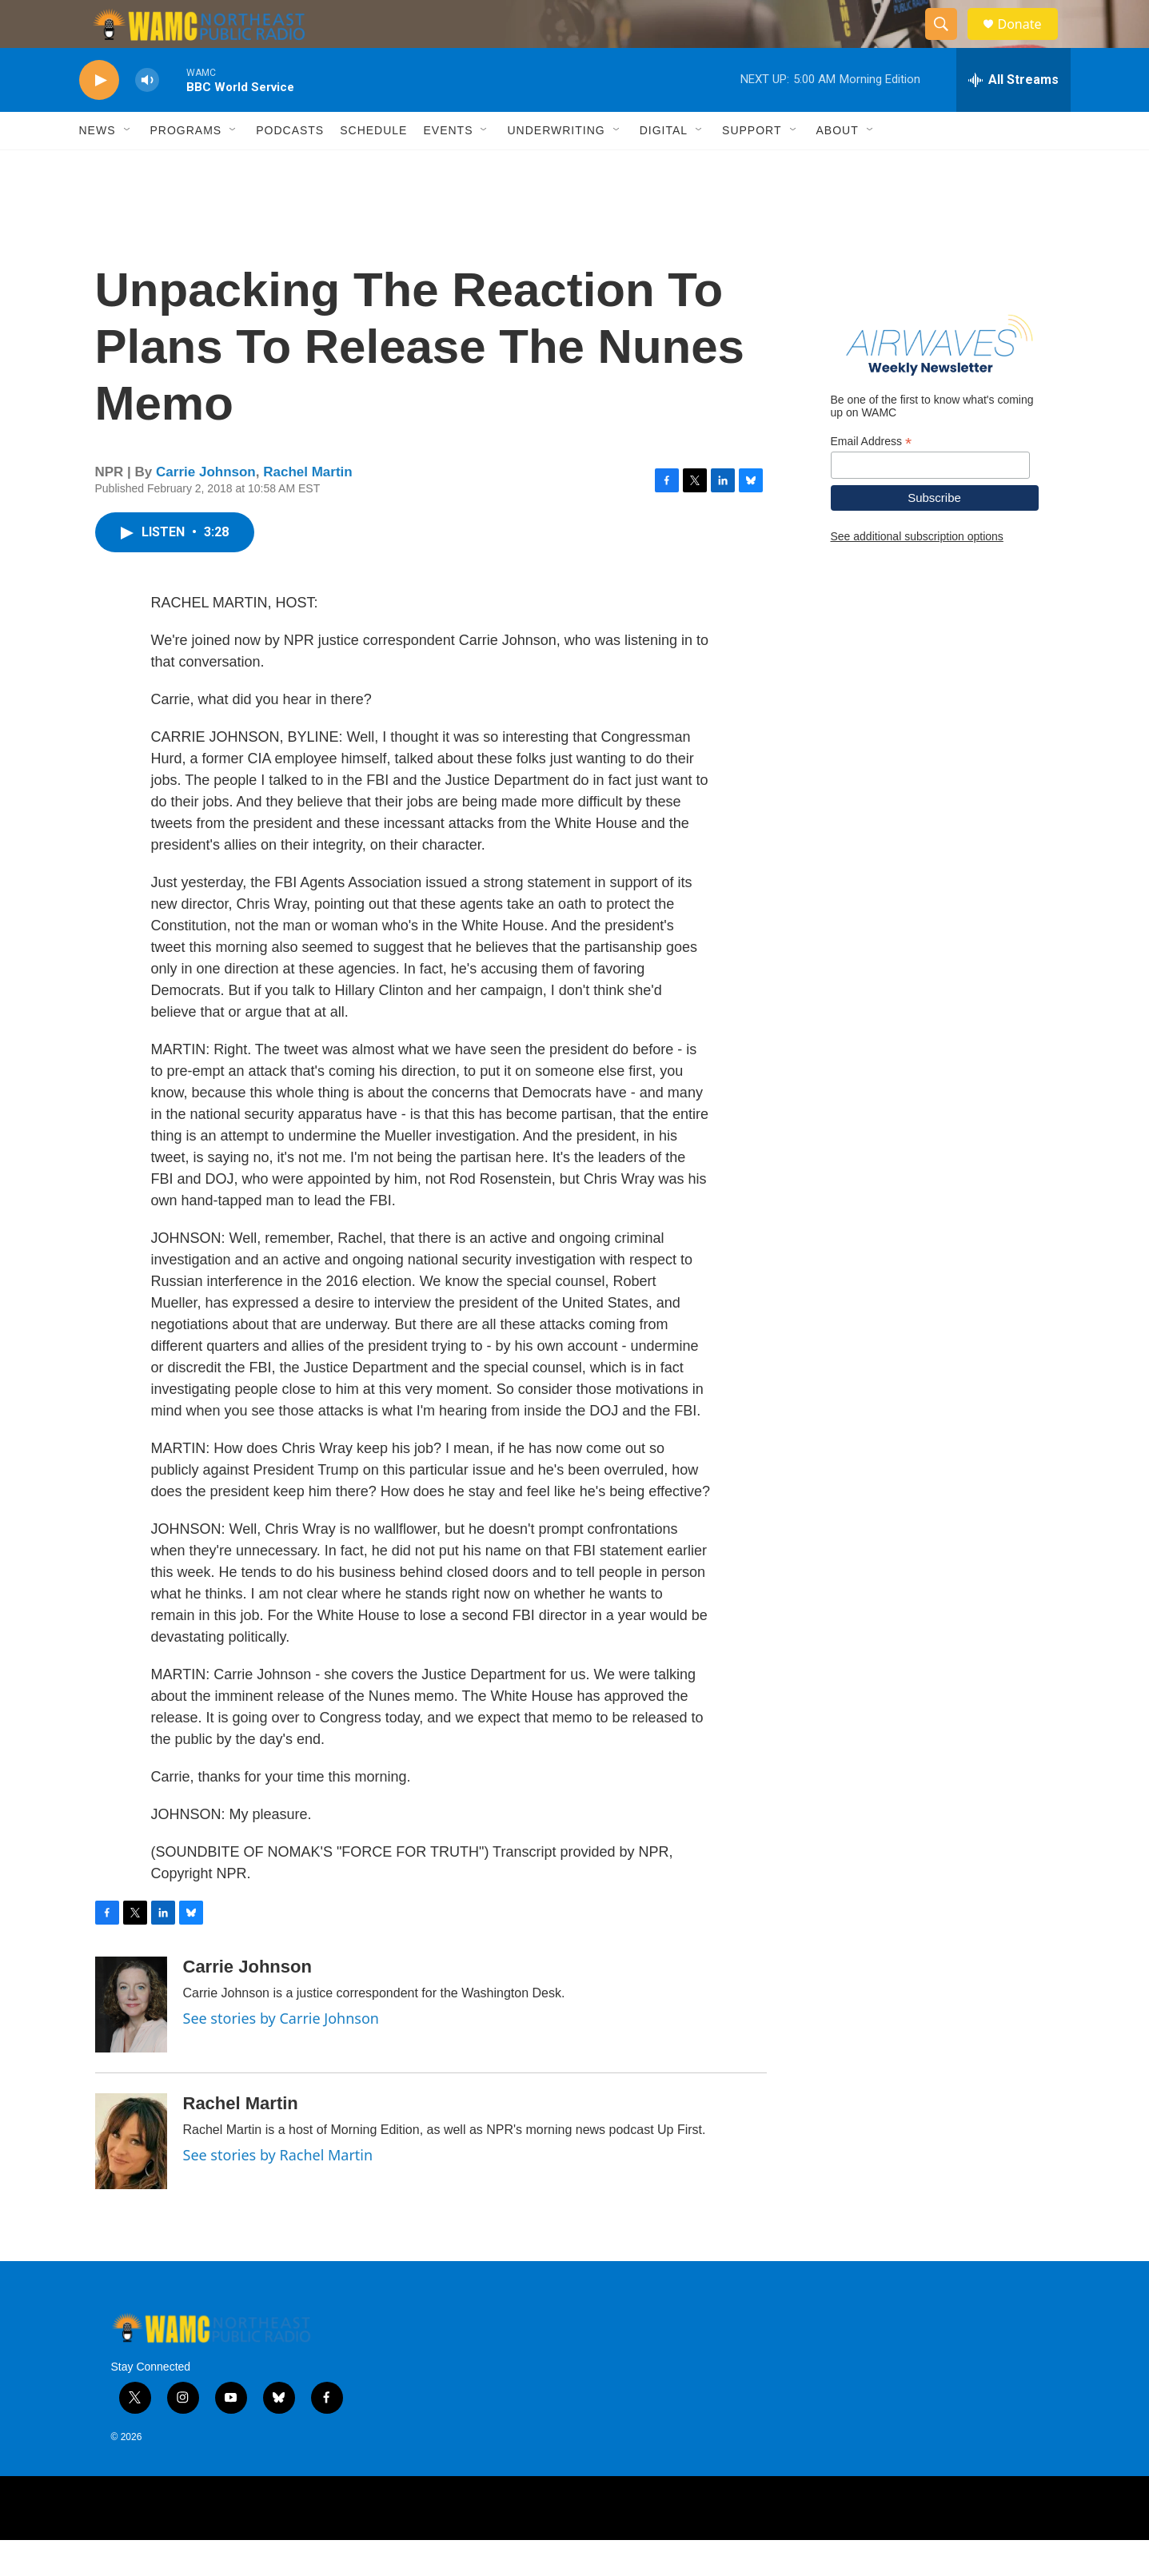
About (837, 166)
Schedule (373, 166)
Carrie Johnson (206, 508)
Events (448, 166)
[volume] (147, 116)
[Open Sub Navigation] (128, 166)
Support (751, 166)
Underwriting (555, 166)
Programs (186, 166)
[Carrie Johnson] (131, 2040)
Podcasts (290, 166)
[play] (99, 116)
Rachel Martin (307, 508)
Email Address (871, 477)
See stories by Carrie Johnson (281, 2054)
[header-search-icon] (949, 42)
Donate (1030, 42)
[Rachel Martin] (131, 2177)
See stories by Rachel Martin (278, 2190)
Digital (664, 166)
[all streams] (1013, 116)
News (97, 166)
